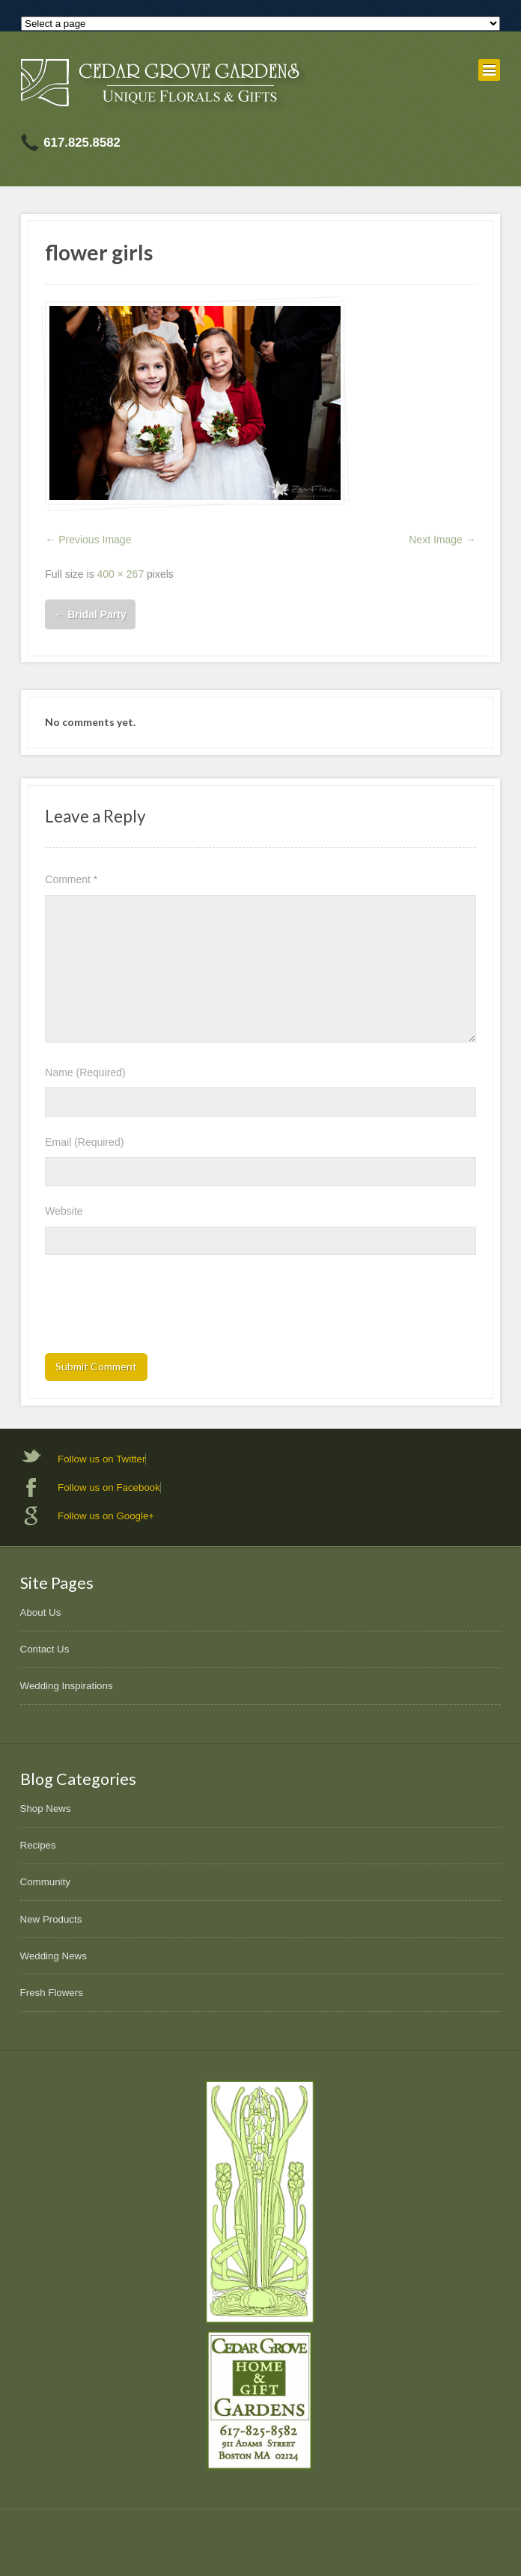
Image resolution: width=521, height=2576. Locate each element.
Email (84, 1142)
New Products (51, 1919)
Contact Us (45, 1649)
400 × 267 (120, 574)
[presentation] (158, 1309)
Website (63, 1211)
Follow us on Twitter (101, 1459)
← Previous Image (88, 540)
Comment (71, 879)
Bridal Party (90, 614)
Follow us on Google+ (106, 1516)
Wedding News (53, 1956)
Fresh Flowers (51, 1992)
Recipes (38, 1845)
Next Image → (442, 540)
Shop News (45, 1808)
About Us (40, 1612)
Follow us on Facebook (109, 1487)
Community (45, 1881)
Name (85, 1072)
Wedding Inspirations (66, 1685)
